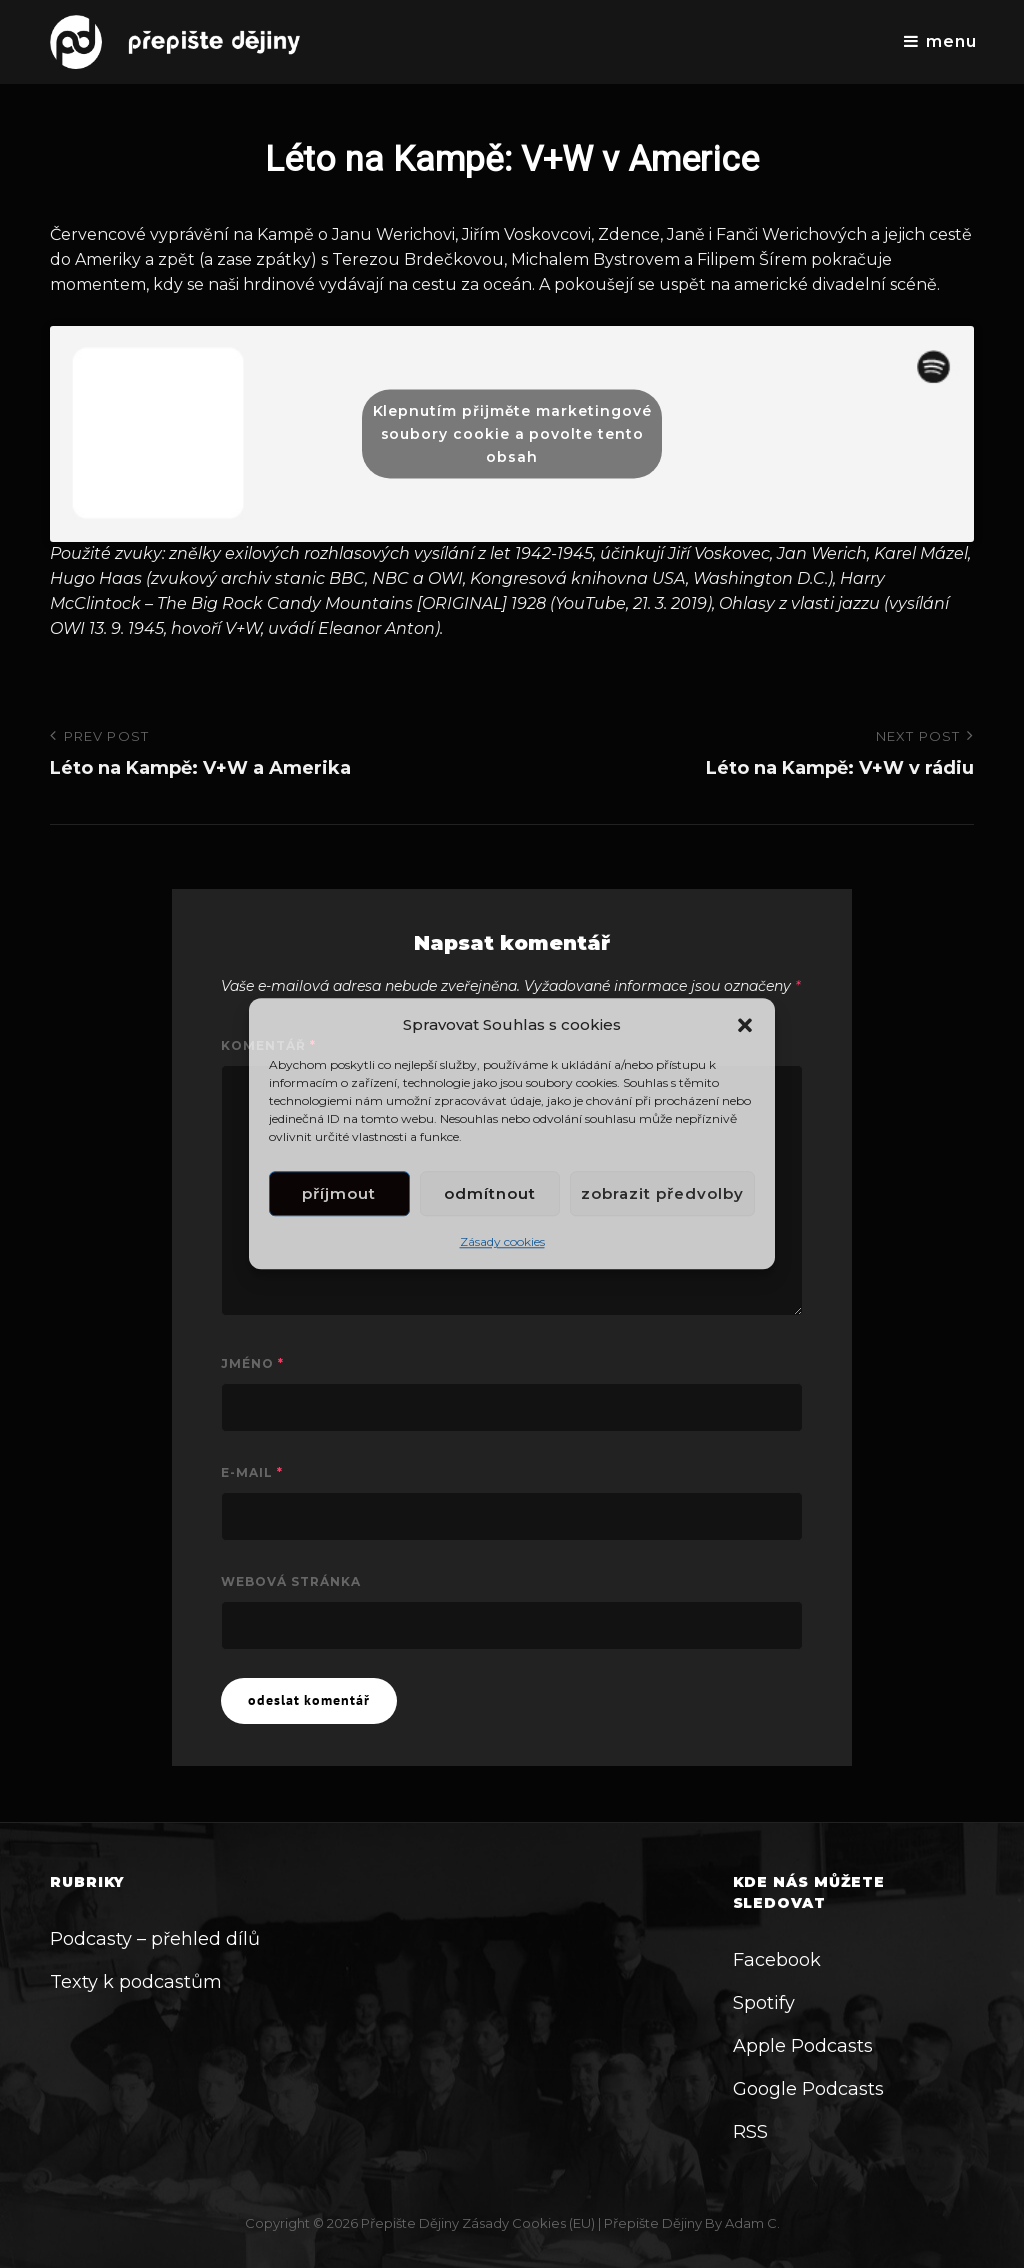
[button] (745, 1025)
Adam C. (752, 2223)
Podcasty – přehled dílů (155, 1939)
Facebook (777, 1960)
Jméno (252, 1363)
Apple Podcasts (803, 2046)
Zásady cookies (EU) (528, 2223)
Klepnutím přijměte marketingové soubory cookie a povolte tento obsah (512, 433)
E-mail (252, 1472)
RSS (750, 2132)
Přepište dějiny (410, 2223)
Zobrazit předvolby (662, 1193)
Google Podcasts (808, 2089)
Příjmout (339, 1193)
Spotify (764, 2003)
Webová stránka (291, 1581)
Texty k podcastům (136, 1982)
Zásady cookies (502, 1242)
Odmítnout (490, 1193)
